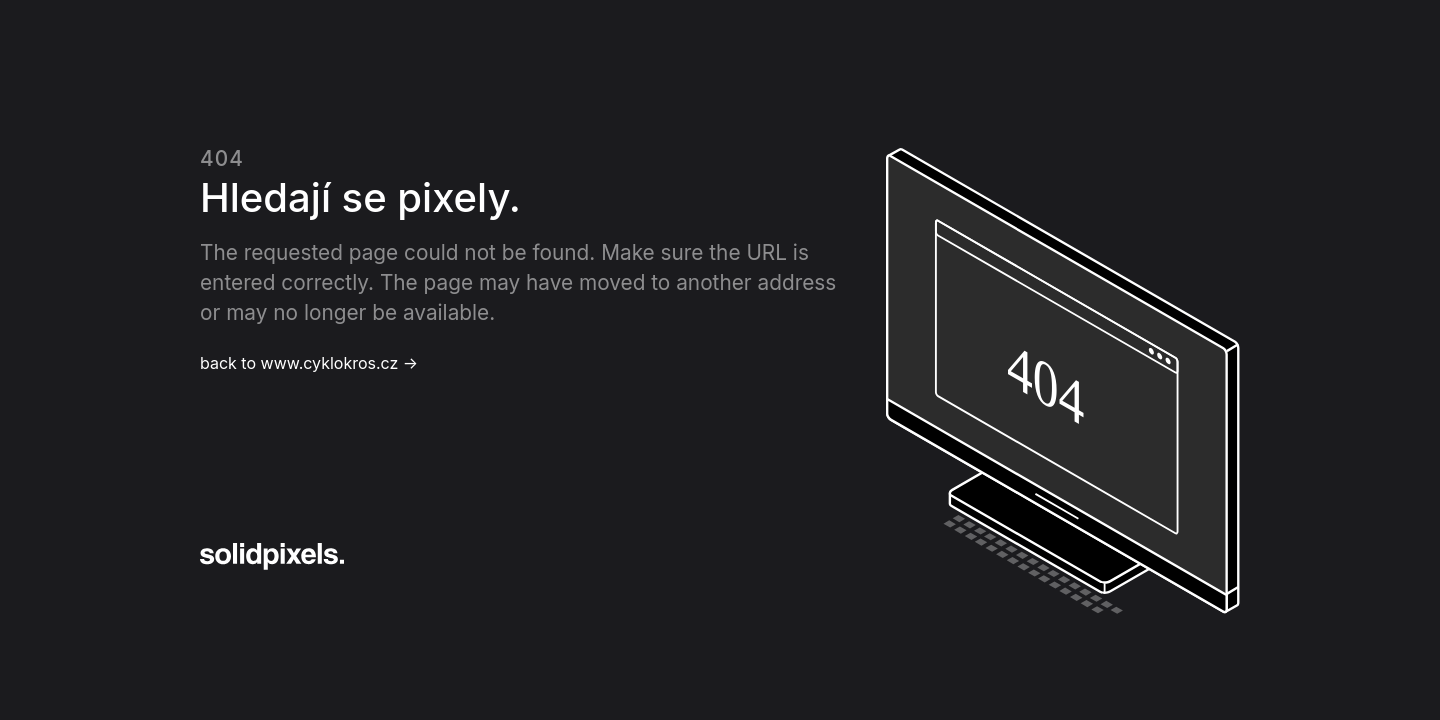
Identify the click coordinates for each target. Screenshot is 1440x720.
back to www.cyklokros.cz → (309, 363)
